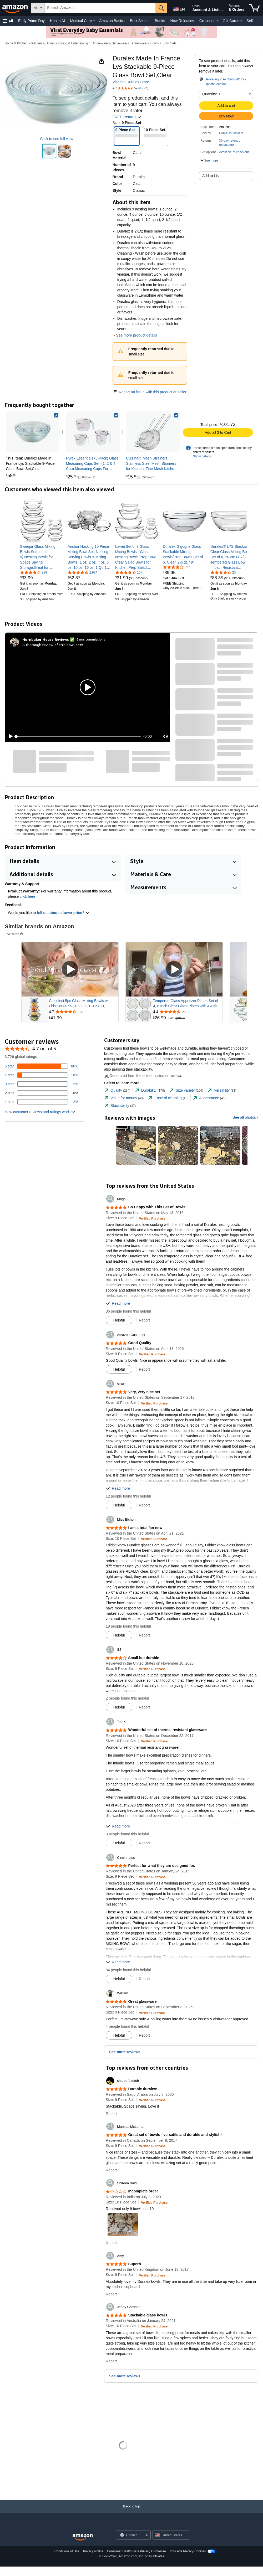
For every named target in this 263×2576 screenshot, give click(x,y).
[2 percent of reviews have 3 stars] (41, 1084)
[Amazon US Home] (83, 2537)
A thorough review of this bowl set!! (52, 644)
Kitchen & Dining (43, 43)
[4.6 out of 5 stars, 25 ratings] (223, 572)
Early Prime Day (31, 21)
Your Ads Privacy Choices (188, 2551)
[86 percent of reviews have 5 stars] (41, 1066)
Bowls (154, 43)
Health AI (57, 21)
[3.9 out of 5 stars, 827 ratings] (176, 567)
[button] (8, 21)
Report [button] (144, 1320)
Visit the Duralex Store (131, 82)
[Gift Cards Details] (241, 21)
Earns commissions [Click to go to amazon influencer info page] (91, 639)
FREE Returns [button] (127, 117)
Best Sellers (140, 21)
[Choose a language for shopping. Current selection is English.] (129, 2535)
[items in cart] (254, 7)
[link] (92, 432)
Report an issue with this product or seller (149, 392)
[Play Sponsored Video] (70, 969)
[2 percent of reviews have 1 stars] (41, 1101)
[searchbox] (100, 8)
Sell (249, 21)
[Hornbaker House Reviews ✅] (48, 639)
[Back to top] (131, 2511)
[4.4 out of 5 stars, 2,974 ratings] (82, 572)
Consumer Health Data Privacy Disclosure (136, 2551)
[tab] (117, 1090)
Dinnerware (138, 43)
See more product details (136, 335)
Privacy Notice (93, 2551)
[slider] (78, 736)
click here (27, 896)
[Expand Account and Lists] (223, 10)
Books (160, 21)
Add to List (211, 176)
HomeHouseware (231, 133)
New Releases (182, 21)
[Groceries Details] (217, 21)
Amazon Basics (111, 21)
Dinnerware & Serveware (109, 43)
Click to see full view (56, 139)
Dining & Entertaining (73, 43)
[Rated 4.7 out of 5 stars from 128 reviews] (83, 1012)
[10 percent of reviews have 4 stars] (41, 1075)
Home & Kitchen (16, 43)
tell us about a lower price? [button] (63, 913)
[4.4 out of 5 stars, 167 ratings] (128, 572)
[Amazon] (16, 7)
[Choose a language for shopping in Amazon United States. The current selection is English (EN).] (178, 8)
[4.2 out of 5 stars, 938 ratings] (33, 572)
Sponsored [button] (14, 934)
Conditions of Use (66, 2551)
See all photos (244, 1117)
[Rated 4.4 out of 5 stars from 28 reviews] (187, 1012)
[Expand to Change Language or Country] (146, 2535)
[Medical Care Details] (94, 21)
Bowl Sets (169, 43)
